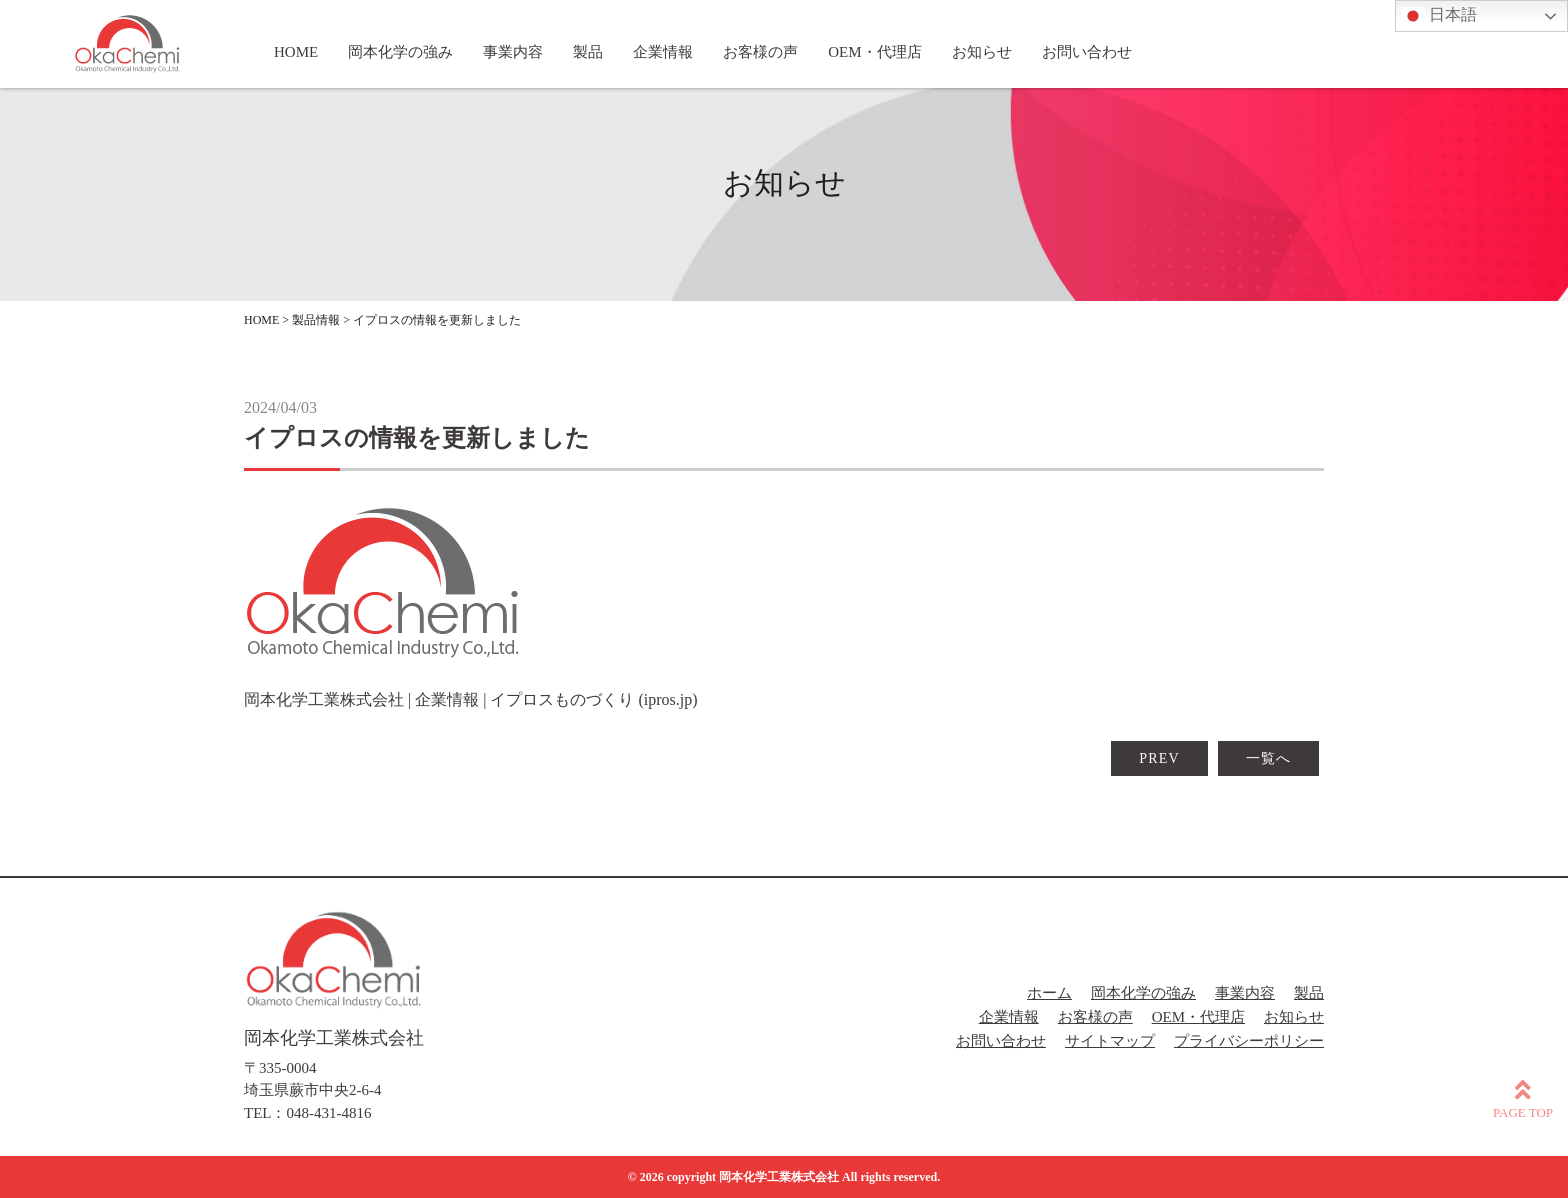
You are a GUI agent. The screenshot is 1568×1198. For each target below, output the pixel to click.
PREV (1159, 758)
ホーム (1049, 993)
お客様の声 (1095, 1017)
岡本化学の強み (1143, 993)
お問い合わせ (1001, 1041)
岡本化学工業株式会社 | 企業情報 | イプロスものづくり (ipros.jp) (471, 699)
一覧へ (1268, 758)
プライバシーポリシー (1249, 1041)
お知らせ (1294, 1017)
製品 (1309, 993)
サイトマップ (1110, 1041)
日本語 (1439, 16)
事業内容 (1245, 993)
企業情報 (1009, 1017)
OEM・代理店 (1198, 1017)
